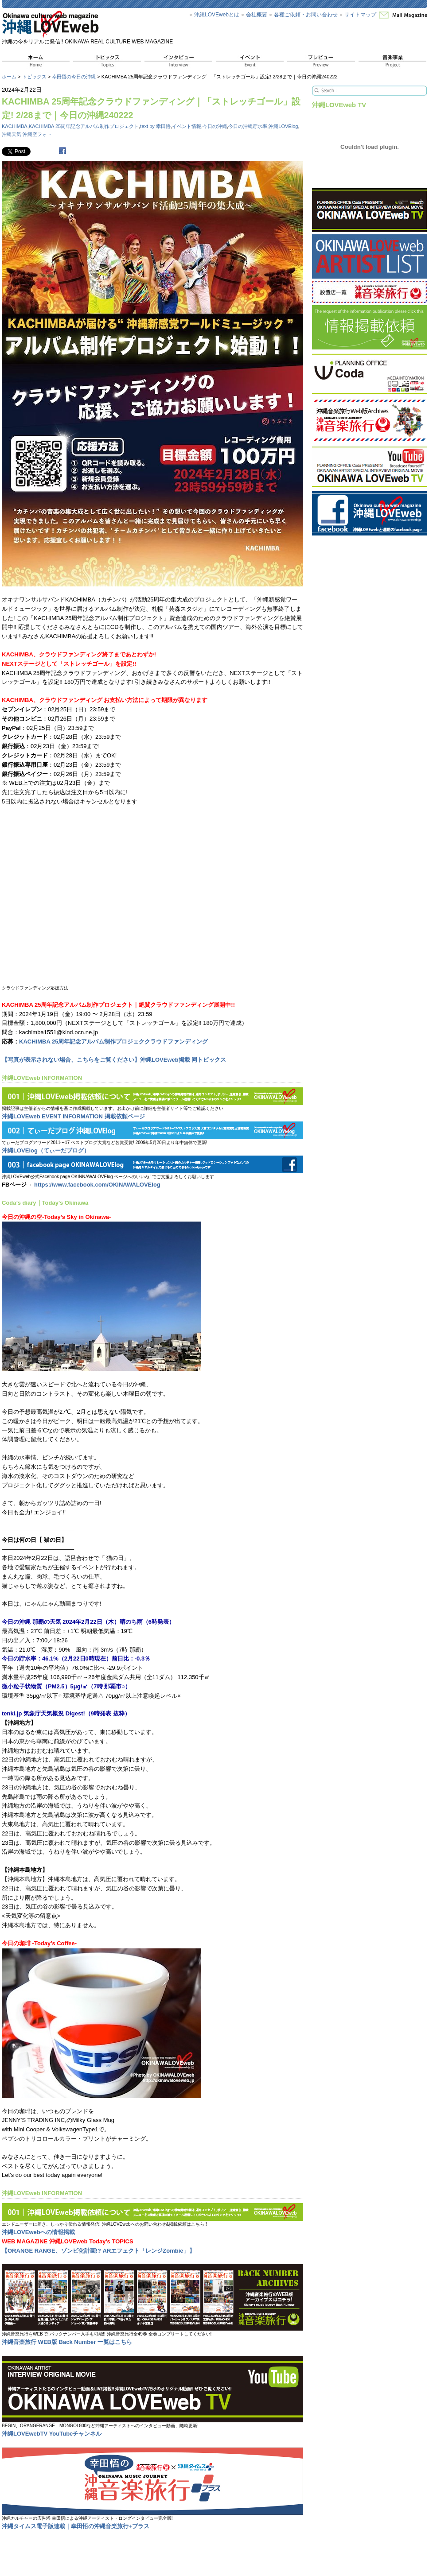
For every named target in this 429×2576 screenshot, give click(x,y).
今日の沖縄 (215, 126)
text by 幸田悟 (155, 126)
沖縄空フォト (37, 134)
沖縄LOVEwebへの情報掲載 (38, 2232)
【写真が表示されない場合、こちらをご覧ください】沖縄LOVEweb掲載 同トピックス (114, 1059)
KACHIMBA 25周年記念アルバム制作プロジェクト (84, 126)
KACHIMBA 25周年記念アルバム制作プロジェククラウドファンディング (113, 1041)
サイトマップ (360, 15)
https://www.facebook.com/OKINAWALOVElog (97, 1184)
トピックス (34, 76)
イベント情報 (186, 126)
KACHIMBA (14, 126)
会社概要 (256, 15)
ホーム (9, 76)
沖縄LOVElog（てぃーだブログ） (46, 1150)
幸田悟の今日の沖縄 (74, 76)
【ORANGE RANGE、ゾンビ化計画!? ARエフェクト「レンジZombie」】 (98, 2250)
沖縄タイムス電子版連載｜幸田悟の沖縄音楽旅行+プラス (75, 2526)
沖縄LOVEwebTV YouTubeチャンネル (51, 2433)
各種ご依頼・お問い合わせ (306, 15)
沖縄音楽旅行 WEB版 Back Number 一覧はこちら (67, 2342)
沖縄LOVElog (283, 126)
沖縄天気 (11, 134)
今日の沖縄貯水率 (247, 126)
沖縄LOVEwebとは (216, 15)
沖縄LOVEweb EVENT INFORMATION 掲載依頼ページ (73, 1116)
